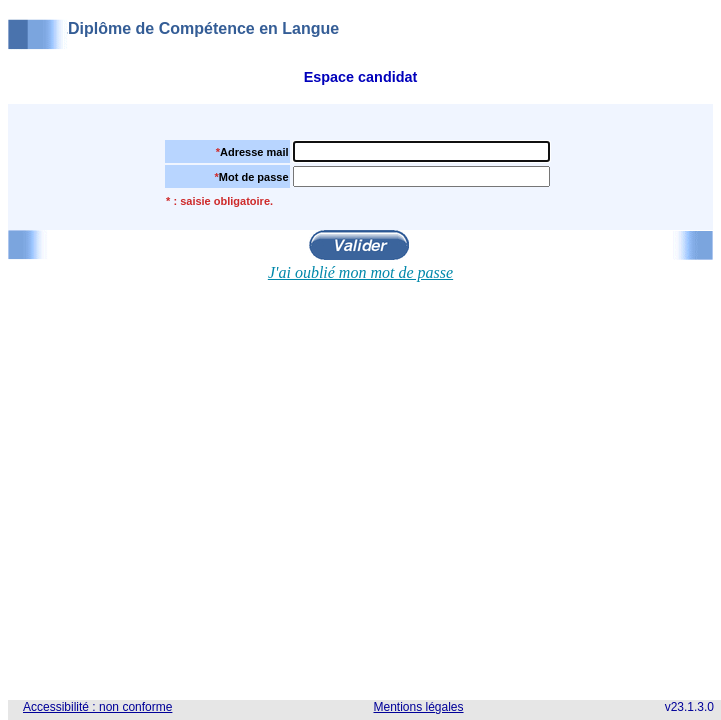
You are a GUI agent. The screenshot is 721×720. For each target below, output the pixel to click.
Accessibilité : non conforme (97, 707)
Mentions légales (418, 707)
